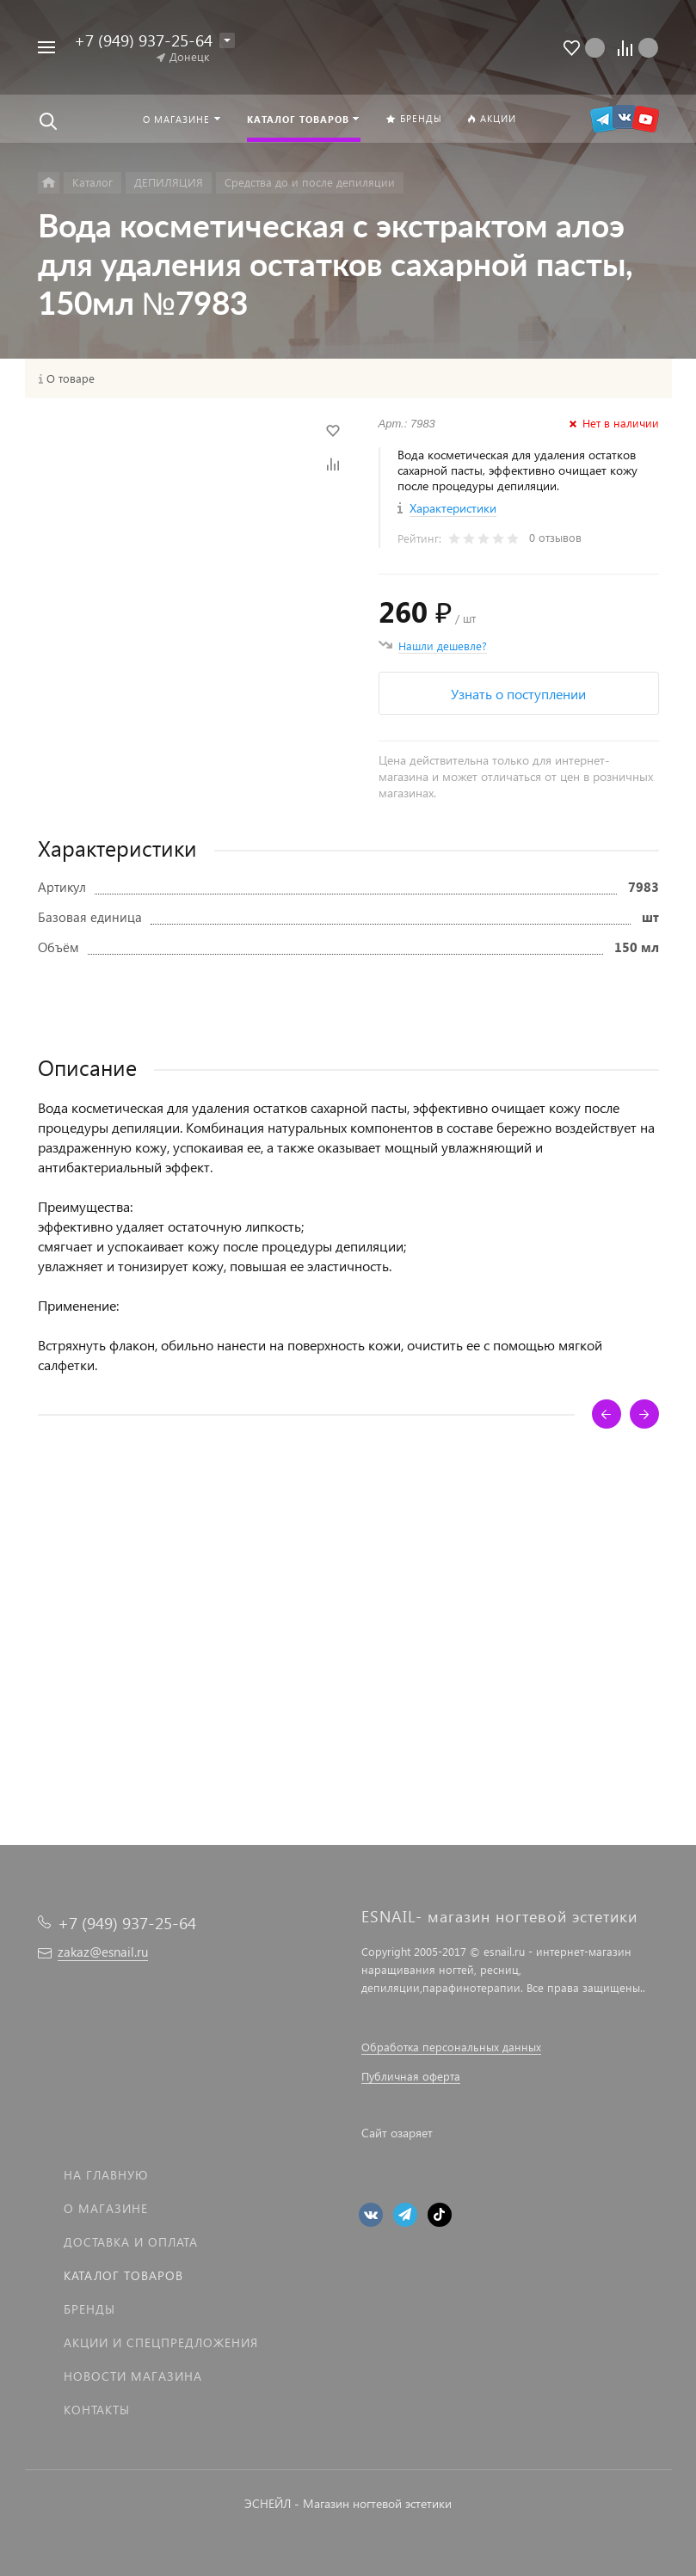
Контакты (97, 2409)
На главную (106, 2175)
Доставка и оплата (131, 2242)
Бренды (89, 2309)
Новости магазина (133, 2376)
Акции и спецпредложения (161, 2342)
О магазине (106, 2208)
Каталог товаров (123, 2275)
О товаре (70, 378)
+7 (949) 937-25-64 (143, 40)
